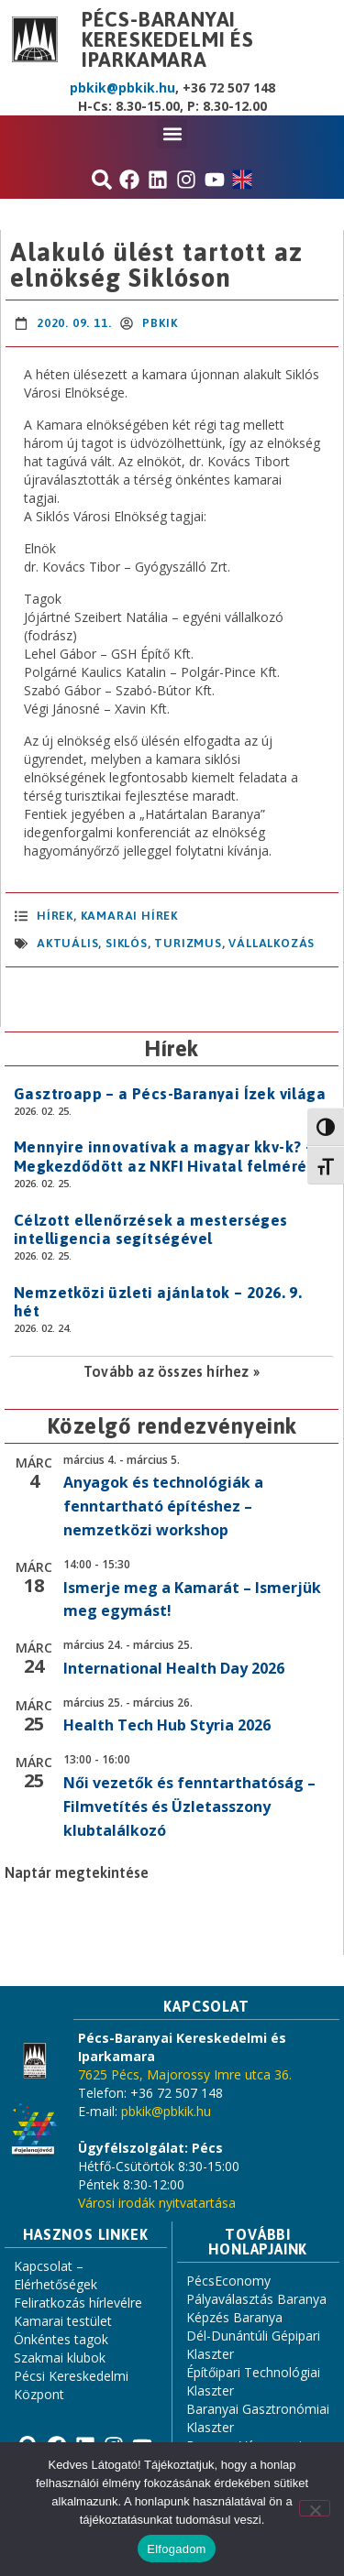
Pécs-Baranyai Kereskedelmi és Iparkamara (168, 39)
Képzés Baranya (234, 2317)
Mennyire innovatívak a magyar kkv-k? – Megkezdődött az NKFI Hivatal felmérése (169, 1156)
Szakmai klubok (59, 2357)
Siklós (126, 943)
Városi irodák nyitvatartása (157, 2202)
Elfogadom (176, 2549)
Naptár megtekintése (77, 1872)
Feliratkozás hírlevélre (78, 2302)
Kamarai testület (63, 2321)
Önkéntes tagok (61, 2339)
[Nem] (314, 2508)
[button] (172, 133)
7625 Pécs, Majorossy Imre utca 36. (185, 2074)
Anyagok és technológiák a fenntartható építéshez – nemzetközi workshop (163, 1506)
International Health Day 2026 (173, 1668)
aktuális (67, 943)
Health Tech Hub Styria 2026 (167, 1725)
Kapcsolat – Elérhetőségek (55, 2275)
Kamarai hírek (129, 915)
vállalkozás (271, 943)
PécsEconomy (228, 2280)
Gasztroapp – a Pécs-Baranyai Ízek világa (170, 1094)
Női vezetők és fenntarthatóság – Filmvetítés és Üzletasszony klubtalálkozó (189, 1806)
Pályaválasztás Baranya (256, 2299)
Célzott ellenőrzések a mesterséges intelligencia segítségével (151, 1229)
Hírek (55, 915)
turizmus (187, 943)
